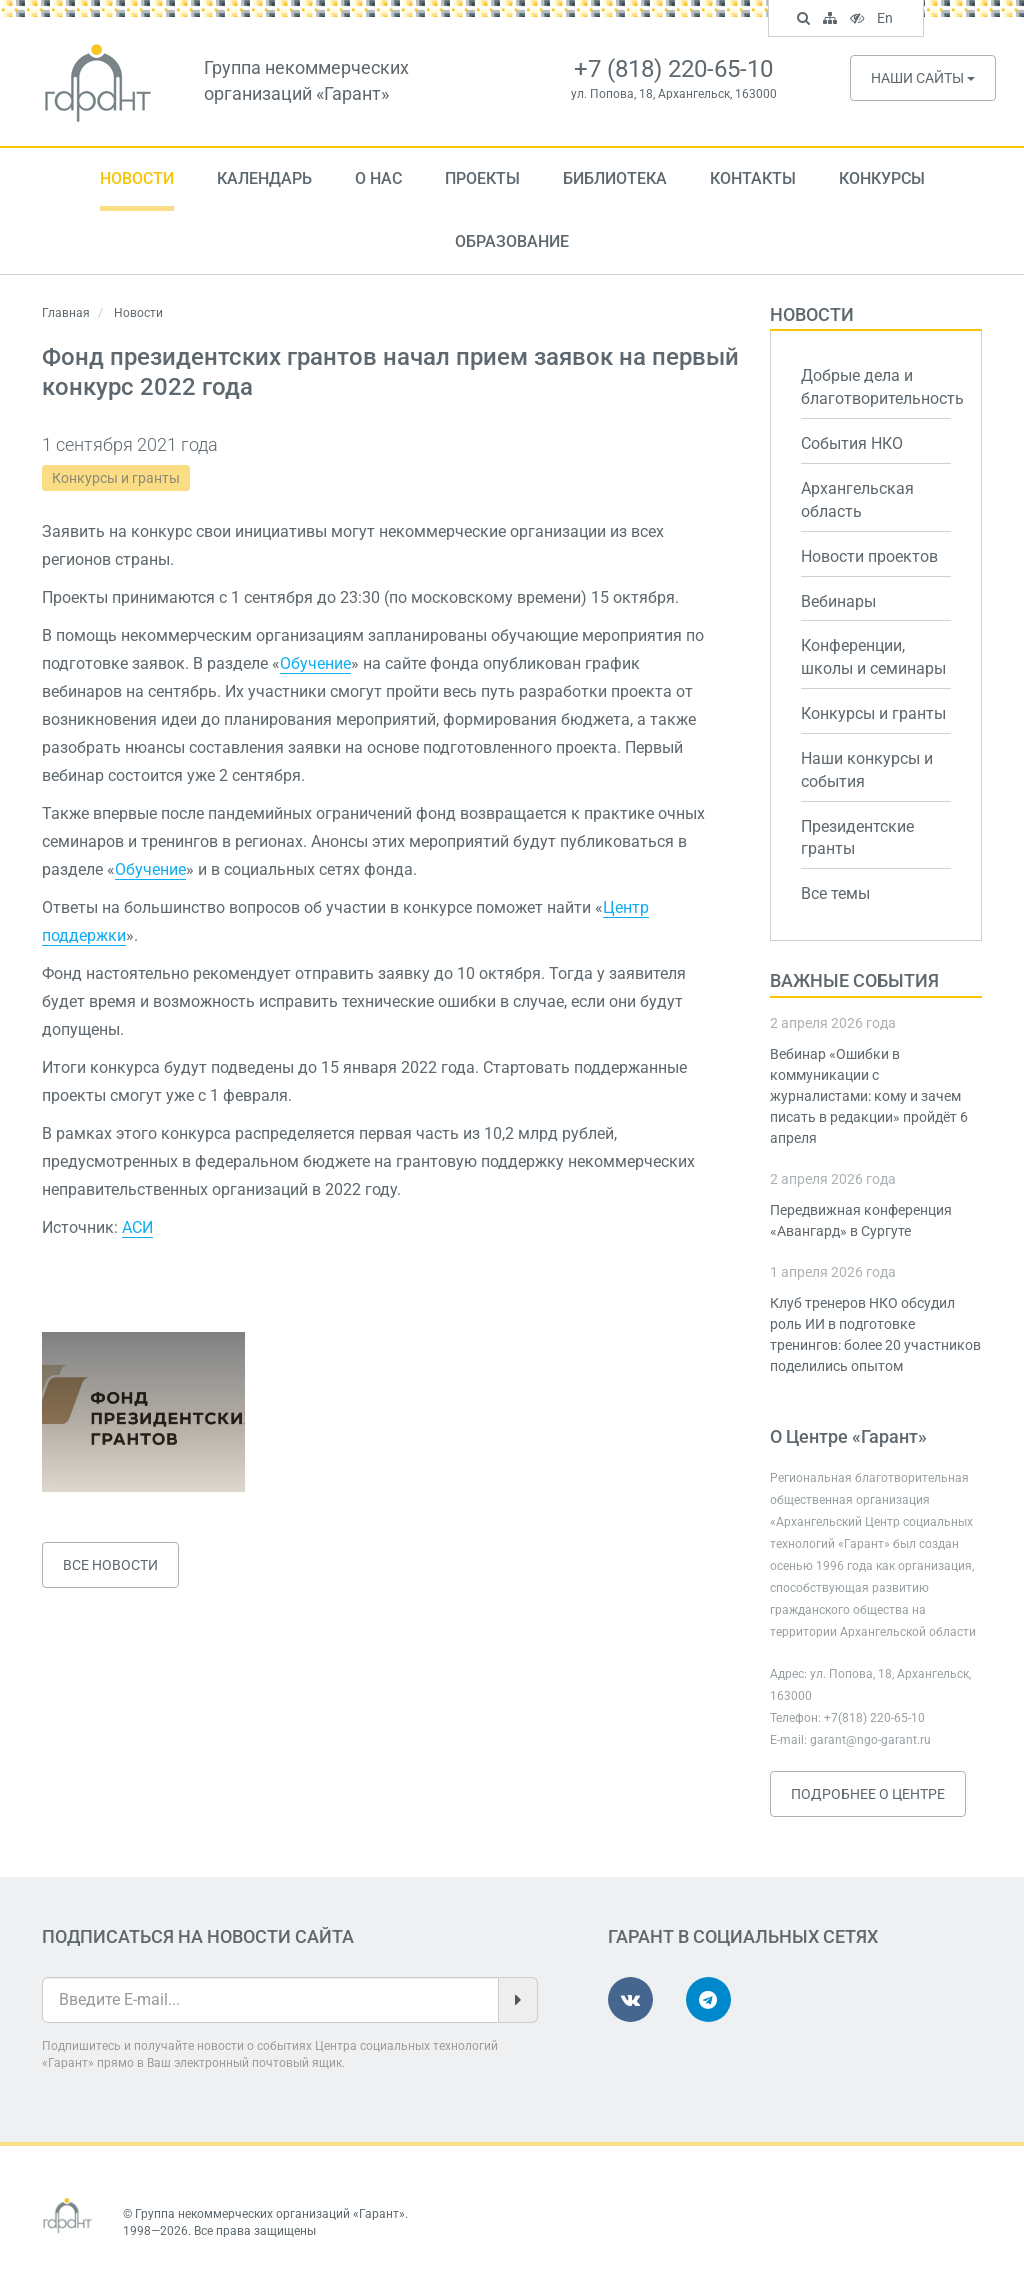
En (887, 20)
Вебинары (838, 601)
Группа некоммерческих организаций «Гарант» (270, 2214)
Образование (512, 241)
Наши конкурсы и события (867, 770)
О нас (378, 178)
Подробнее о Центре (868, 1794)
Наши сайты (923, 78)
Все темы (835, 893)
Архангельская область (857, 500)
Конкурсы (882, 178)
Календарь (264, 178)
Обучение (315, 663)
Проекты (482, 178)
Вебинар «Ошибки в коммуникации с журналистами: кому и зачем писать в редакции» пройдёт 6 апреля (869, 1096)
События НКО (852, 443)
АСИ (137, 1227)
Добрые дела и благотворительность (876, 387)
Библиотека (615, 178)
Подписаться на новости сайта (198, 1936)
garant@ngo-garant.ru (870, 1740)
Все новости (110, 1565)
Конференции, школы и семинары (873, 657)
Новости (137, 178)
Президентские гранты (857, 838)
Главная (66, 313)
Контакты (753, 178)
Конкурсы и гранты (116, 478)
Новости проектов (869, 556)
